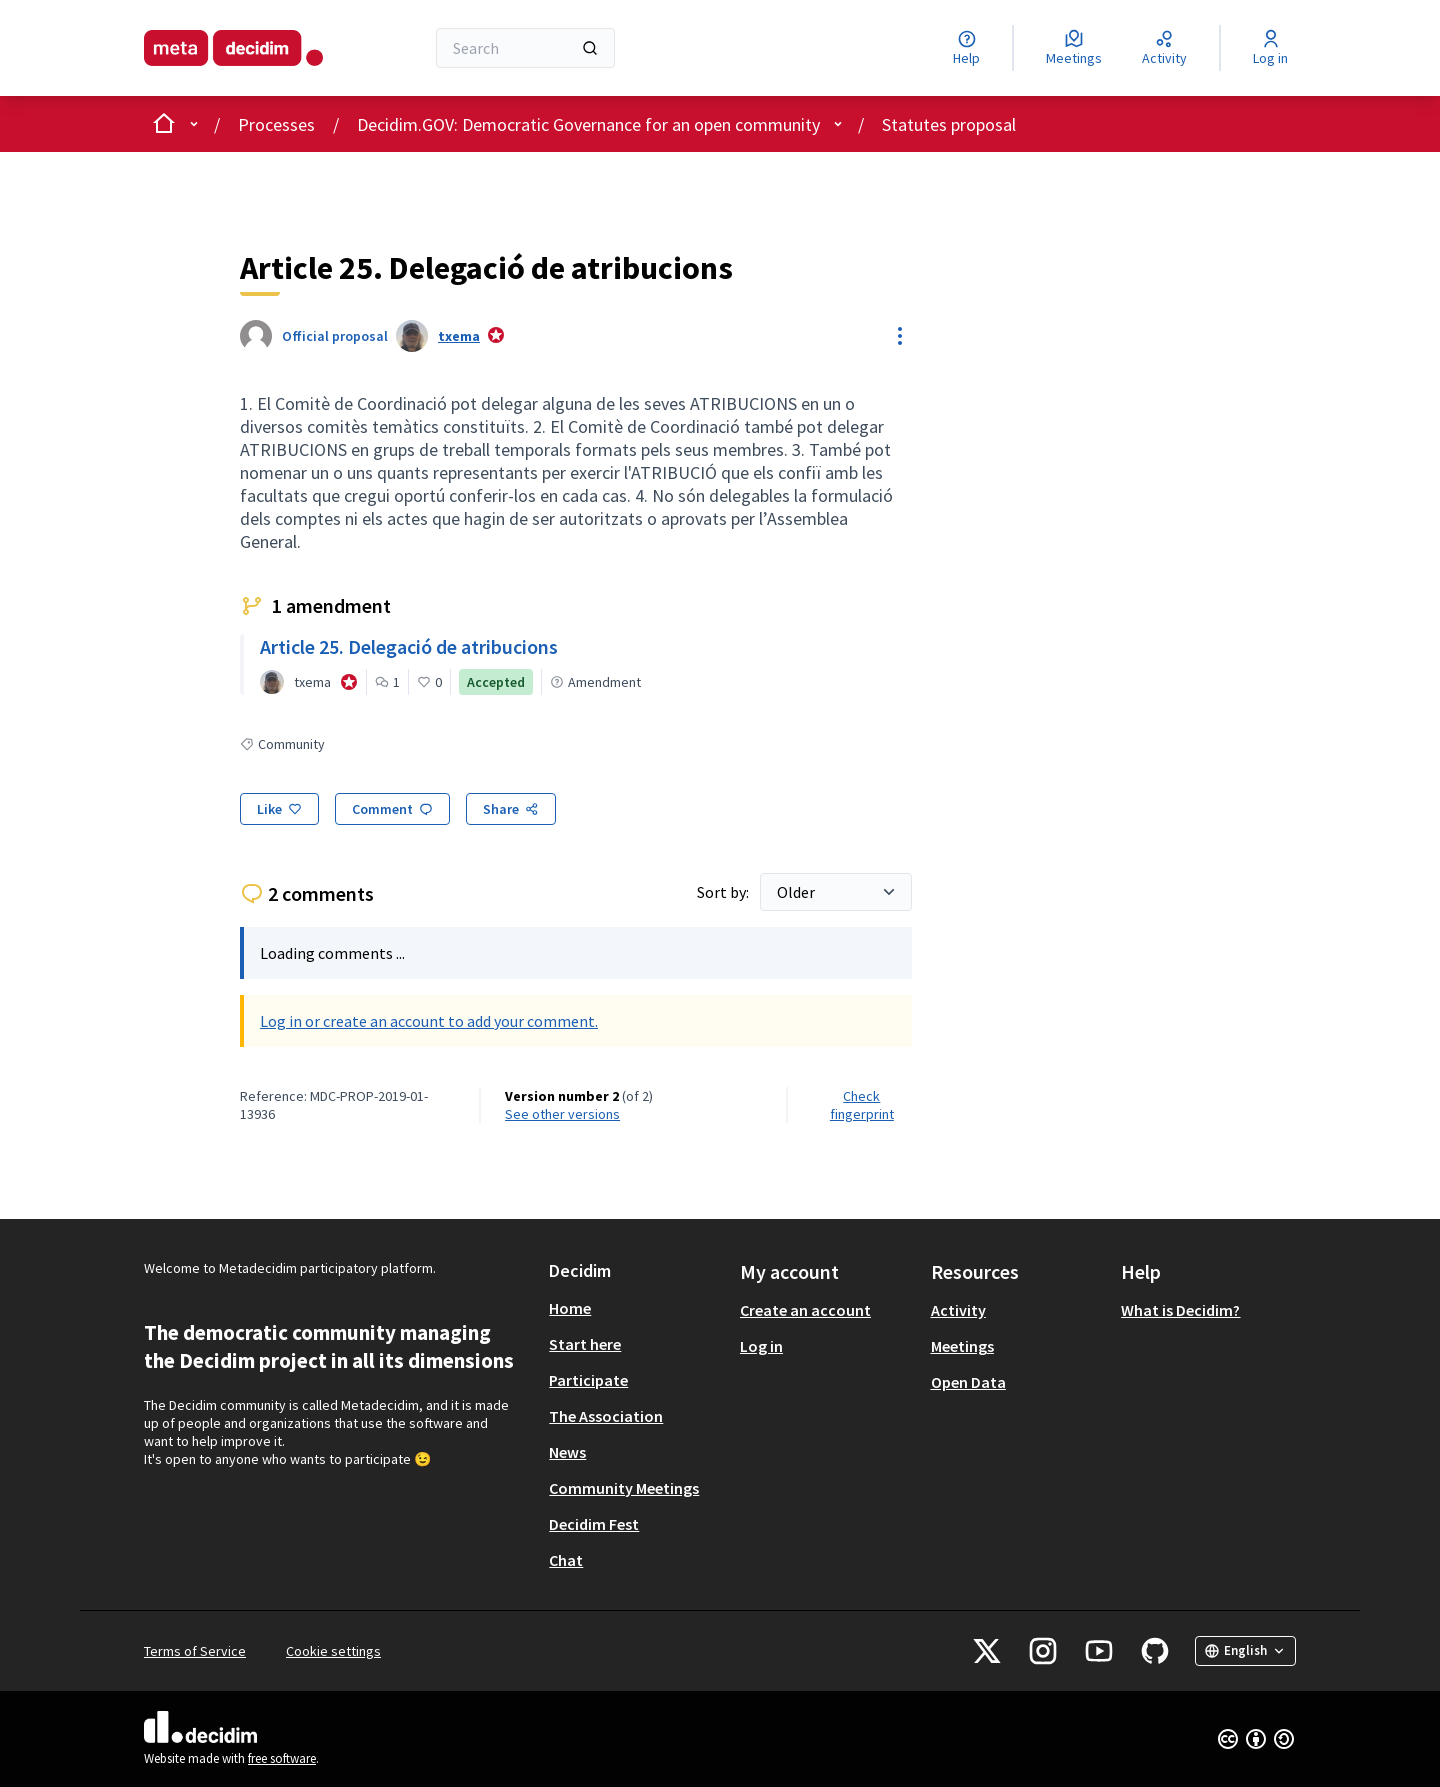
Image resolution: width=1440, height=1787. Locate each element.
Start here (585, 1344)
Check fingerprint (862, 1105)
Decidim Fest (594, 1524)
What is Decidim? (1180, 1310)
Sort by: (724, 892)
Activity (958, 1310)
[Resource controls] (900, 336)
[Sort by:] (836, 892)
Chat (566, 1560)
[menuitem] (636, 1308)
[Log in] (1270, 48)
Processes (276, 124)
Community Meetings (624, 1488)
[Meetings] (1074, 48)
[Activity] (1164, 48)
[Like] (279, 809)
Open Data (968, 1382)
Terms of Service (195, 1651)
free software (282, 1758)
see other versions (562, 1114)
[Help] (966, 48)
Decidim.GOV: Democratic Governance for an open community (588, 124)
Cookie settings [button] (333, 1651)
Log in (761, 1346)
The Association (606, 1416)
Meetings (962, 1346)
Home (570, 1308)
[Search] (525, 48)
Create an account (805, 1310)
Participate (588, 1380)
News (567, 1452)
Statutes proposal (949, 124)
